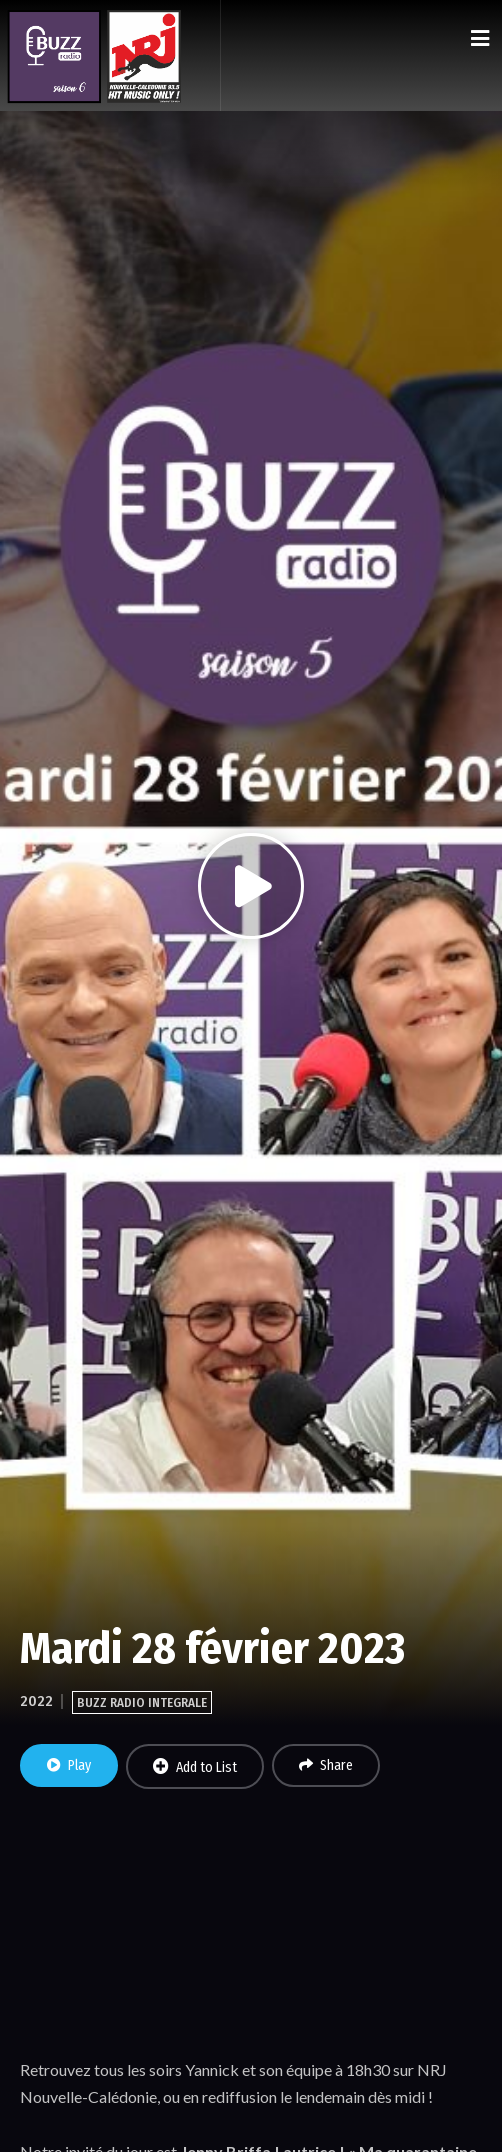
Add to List (195, 1767)
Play (69, 1765)
